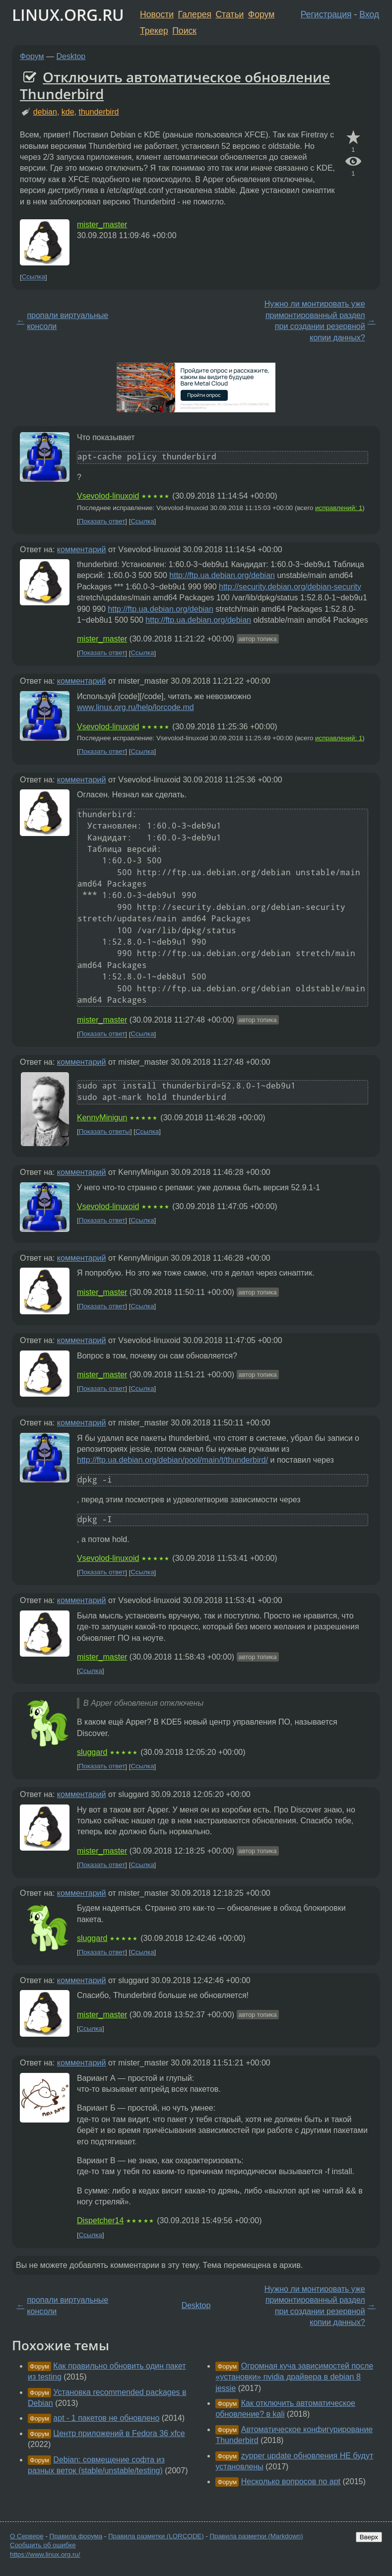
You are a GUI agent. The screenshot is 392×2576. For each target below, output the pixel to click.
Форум (261, 14)
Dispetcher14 (100, 2220)
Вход (369, 14)
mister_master (102, 224)
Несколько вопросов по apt (290, 2481)
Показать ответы (104, 1131)
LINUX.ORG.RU (68, 14)
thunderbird (98, 112)
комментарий (81, 549)
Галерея (194, 14)
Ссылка (33, 277)
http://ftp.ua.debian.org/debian (222, 575)
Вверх (369, 2537)
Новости (157, 14)
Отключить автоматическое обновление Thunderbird (175, 85)
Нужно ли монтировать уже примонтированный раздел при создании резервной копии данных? (314, 320)
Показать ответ (102, 521)
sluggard (92, 1752)
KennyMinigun (102, 1117)
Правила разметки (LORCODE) (156, 2536)
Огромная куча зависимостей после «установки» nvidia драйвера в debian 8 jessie (294, 2377)
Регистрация (326, 14)
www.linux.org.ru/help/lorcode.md (135, 707)
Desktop (71, 56)
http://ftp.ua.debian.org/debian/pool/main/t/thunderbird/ (172, 1460)
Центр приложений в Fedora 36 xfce (119, 2433)
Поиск (184, 31)
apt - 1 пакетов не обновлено (106, 2418)
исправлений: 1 (338, 508)
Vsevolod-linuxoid (108, 496)
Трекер (154, 31)
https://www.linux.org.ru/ (45, 2554)
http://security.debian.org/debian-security (290, 586)
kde (68, 112)
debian (45, 112)
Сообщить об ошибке (43, 2545)
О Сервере (27, 2536)
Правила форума (76, 2536)
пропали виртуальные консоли (67, 320)
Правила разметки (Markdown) (256, 2536)
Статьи (229, 14)
